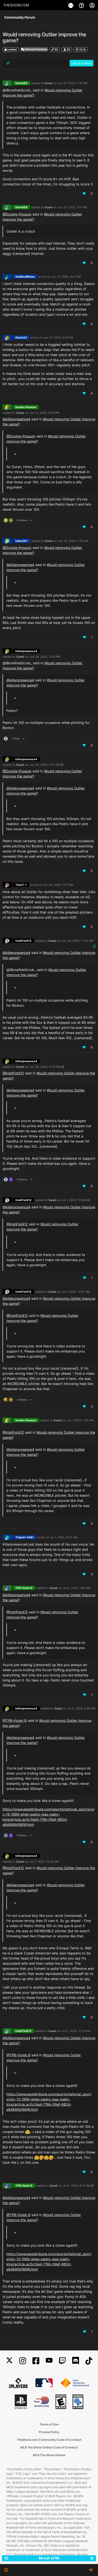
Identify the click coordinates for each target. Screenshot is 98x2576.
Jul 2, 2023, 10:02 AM (44, 1861)
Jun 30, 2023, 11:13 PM (44, 1066)
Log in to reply (82, 63)
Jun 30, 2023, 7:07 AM (58, 884)
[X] (9, 2361)
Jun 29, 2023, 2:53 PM (44, 656)
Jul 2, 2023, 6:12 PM (76, 2185)
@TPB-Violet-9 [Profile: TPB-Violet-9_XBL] (14, 1720)
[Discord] (75, 2361)
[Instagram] (22, 2361)
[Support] (82, 5)
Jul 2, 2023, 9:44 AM (81, 1708)
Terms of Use (49, 2424)
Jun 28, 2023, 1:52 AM (73, 541)
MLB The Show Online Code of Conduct (49, 2447)
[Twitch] (62, 2361)
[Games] (71, 5)
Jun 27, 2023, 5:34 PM (58, 337)
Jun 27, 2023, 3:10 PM (72, 83)
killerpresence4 (26, 651)
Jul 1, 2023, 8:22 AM (64, 1537)
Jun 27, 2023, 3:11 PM (72, 207)
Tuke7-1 (20, 884)
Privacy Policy (49, 2432)
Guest (49, 83)
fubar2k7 (21, 541)
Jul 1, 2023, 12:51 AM (76, 1291)
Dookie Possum (25, 407)
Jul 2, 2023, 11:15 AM (76, 2031)
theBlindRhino (25, 276)
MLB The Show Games (49, 2455)
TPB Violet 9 (23, 1588)
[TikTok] (88, 2361)
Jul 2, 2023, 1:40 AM (76, 1588)
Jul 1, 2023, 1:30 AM (80, 1420)
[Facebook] (35, 2361)
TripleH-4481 (24, 1537)
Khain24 (21, 337)
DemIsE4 (21, 83)
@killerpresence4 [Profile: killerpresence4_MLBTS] (16, 419)
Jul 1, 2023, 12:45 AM (76, 1200)
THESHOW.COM (16, 5)
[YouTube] (49, 2361)
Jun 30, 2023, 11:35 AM (77, 940)
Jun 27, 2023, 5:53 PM (44, 412)
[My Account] (92, 5)
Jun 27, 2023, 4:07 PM (66, 276)
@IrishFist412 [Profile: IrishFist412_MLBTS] (13, 1073)
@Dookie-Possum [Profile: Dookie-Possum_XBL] (17, 214)
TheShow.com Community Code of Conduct (49, 2439)
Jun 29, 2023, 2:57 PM (44, 764)
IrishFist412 (23, 940)
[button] (6, 2570)
